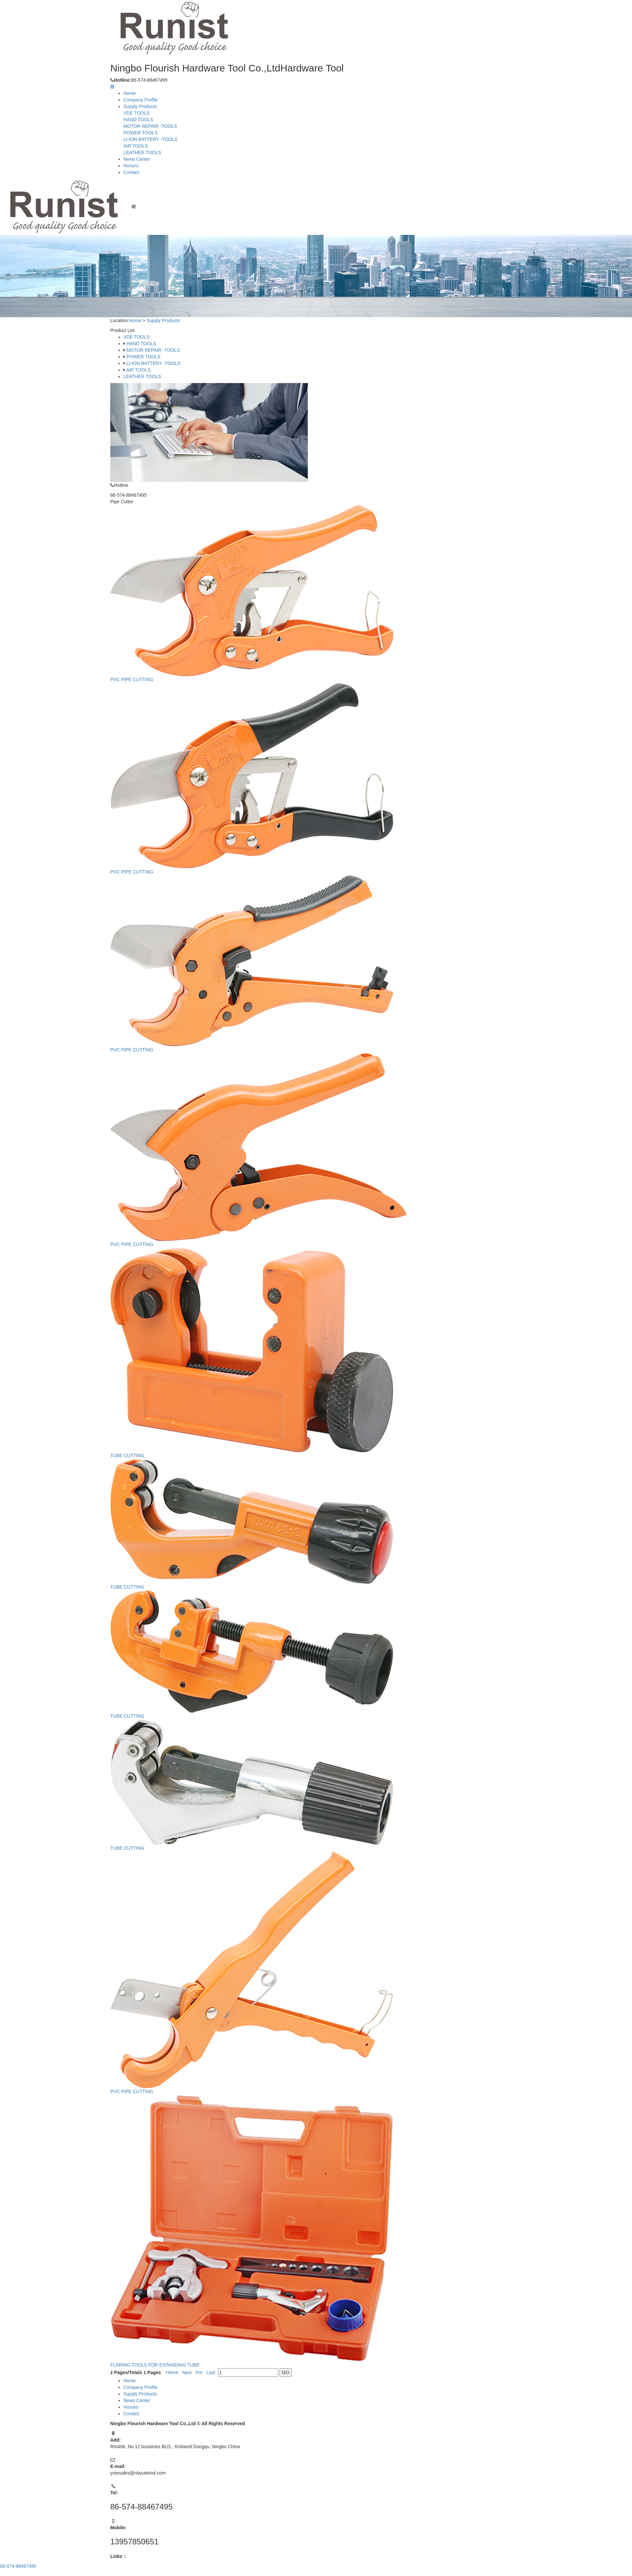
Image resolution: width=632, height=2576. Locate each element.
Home (129, 93)
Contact (131, 172)
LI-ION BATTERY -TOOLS (150, 139)
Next (188, 2364)
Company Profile (140, 99)
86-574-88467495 (18, 2566)
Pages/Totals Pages (137, 2364)
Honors (130, 165)
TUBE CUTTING (129, 1455)
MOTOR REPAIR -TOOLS (150, 126)
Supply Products (140, 106)
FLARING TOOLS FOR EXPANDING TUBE (156, 2356)
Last (212, 2364)
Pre (200, 2364)
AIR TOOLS (135, 146)
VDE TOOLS (136, 113)
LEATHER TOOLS (142, 152)
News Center (136, 159)
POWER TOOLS (140, 132)
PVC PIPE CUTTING (133, 686)
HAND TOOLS (138, 119)
